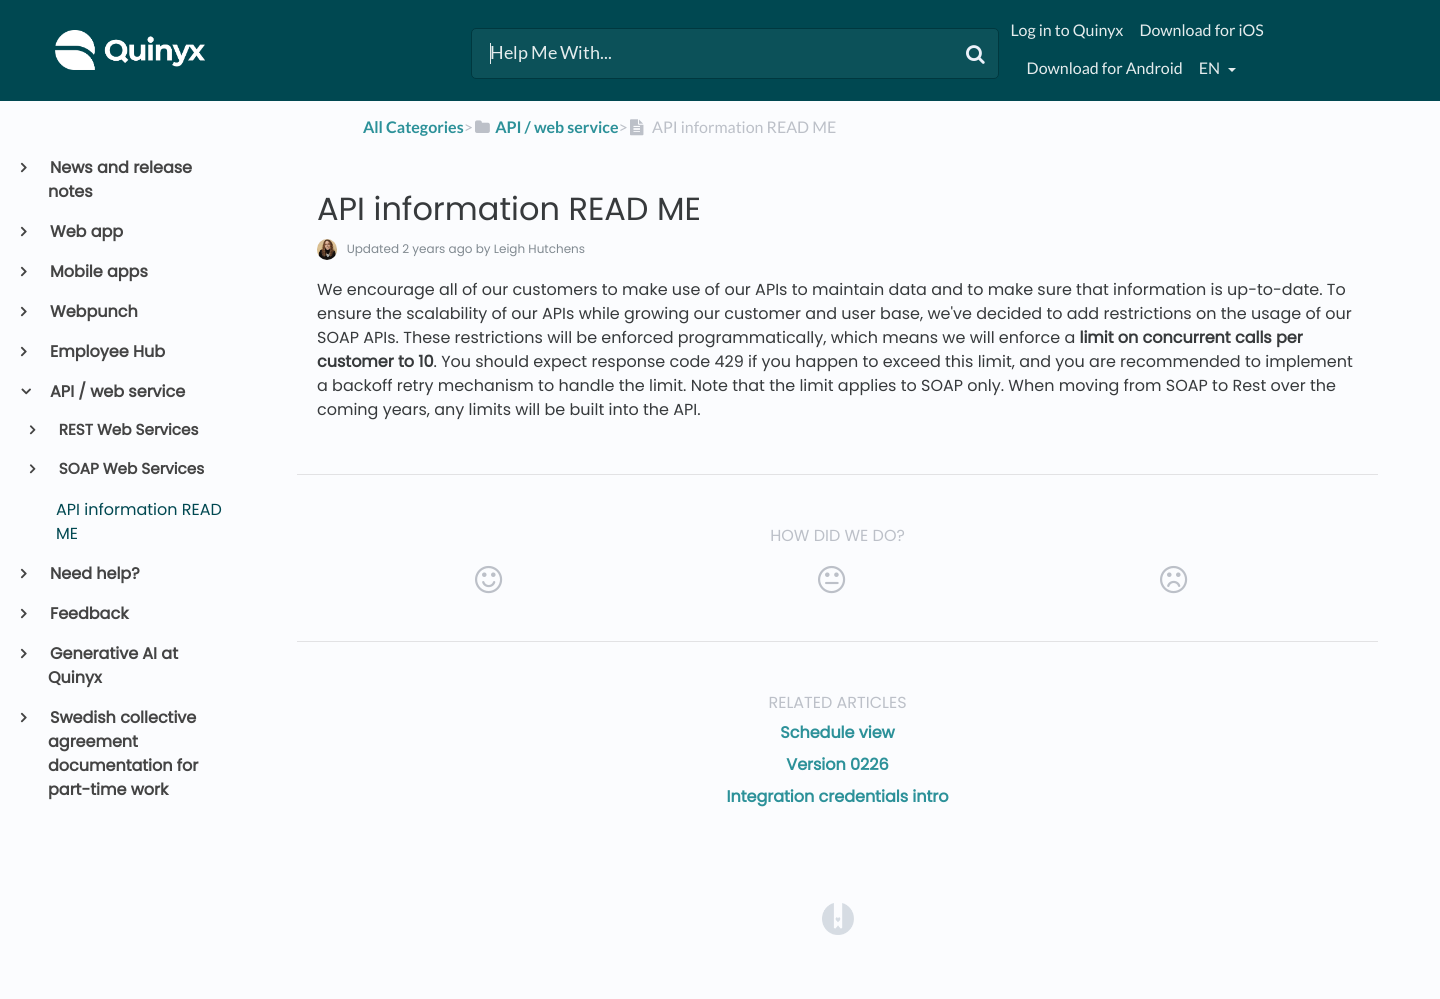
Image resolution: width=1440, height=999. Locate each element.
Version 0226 (837, 764)
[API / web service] (546, 127)
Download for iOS (1201, 30)
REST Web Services (127, 430)
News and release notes (120, 179)
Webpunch (93, 311)
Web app (85, 231)
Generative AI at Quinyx (113, 665)
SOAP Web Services (130, 469)
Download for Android (1105, 68)
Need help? (94, 573)
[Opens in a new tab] (838, 918)
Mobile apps (98, 271)
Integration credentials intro (838, 796)
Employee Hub (106, 351)
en (1211, 68)
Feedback (88, 613)
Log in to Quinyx (1067, 30)
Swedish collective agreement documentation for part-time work (123, 753)
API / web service (116, 391)
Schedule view (837, 732)
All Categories (413, 127)
